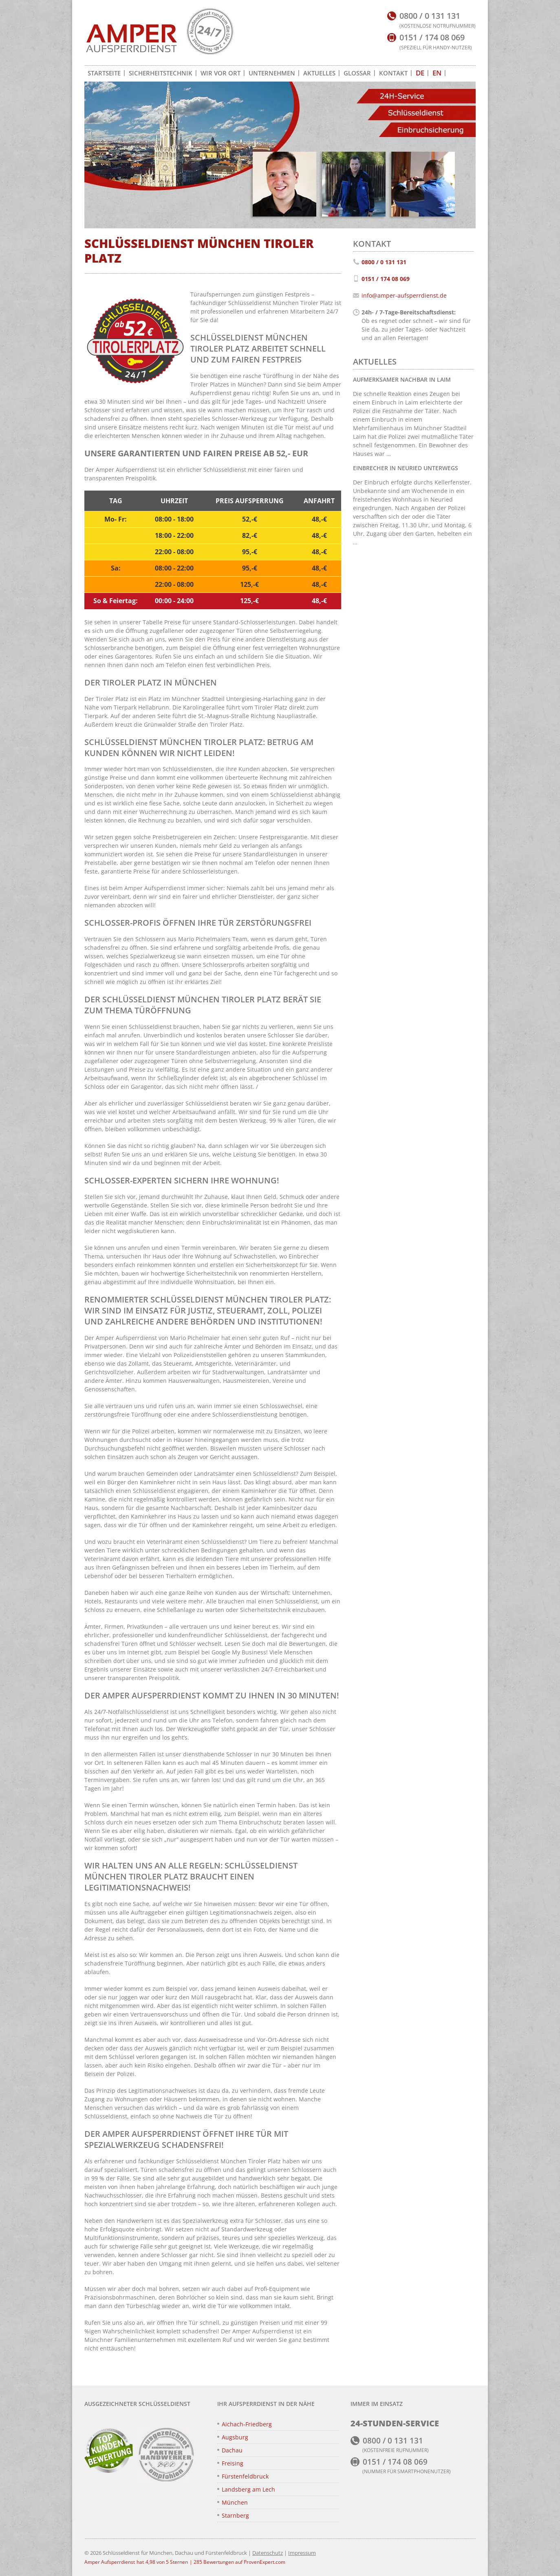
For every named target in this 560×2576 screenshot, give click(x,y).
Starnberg (235, 2515)
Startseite (104, 73)
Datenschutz (267, 2552)
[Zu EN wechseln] (436, 73)
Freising (232, 2463)
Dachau (232, 2450)
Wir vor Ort (220, 73)
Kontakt (393, 73)
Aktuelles (319, 73)
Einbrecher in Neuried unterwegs (405, 468)
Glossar (357, 73)
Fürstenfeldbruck (245, 2476)
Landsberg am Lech (248, 2489)
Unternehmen (272, 73)
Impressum (302, 2552)
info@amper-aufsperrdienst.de (404, 295)
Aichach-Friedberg (247, 2424)
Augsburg (235, 2437)
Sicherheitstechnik (160, 73)
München (235, 2502)
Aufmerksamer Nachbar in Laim (402, 379)
